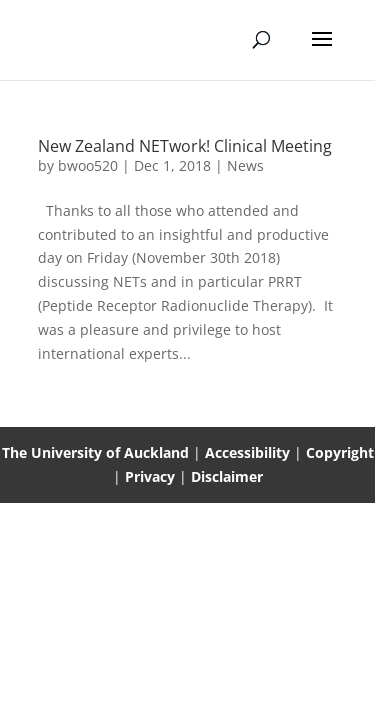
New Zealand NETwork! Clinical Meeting (185, 146)
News (245, 165)
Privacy (152, 476)
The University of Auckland (95, 452)
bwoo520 (88, 165)
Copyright (340, 452)
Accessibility (249, 452)
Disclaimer (227, 476)
